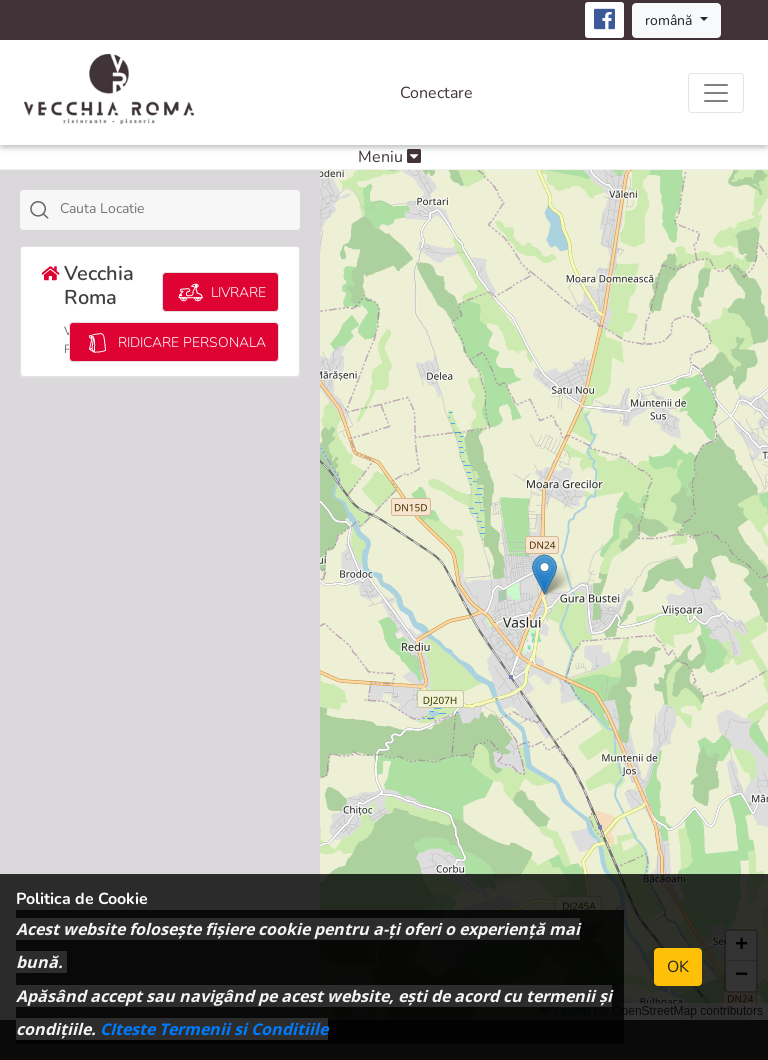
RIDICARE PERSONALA (174, 342)
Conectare (436, 93)
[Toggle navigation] (716, 93)
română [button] (670, 20)
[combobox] (160, 210)
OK (678, 967)
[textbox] (182, 209)
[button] (544, 574)
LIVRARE (220, 292)
